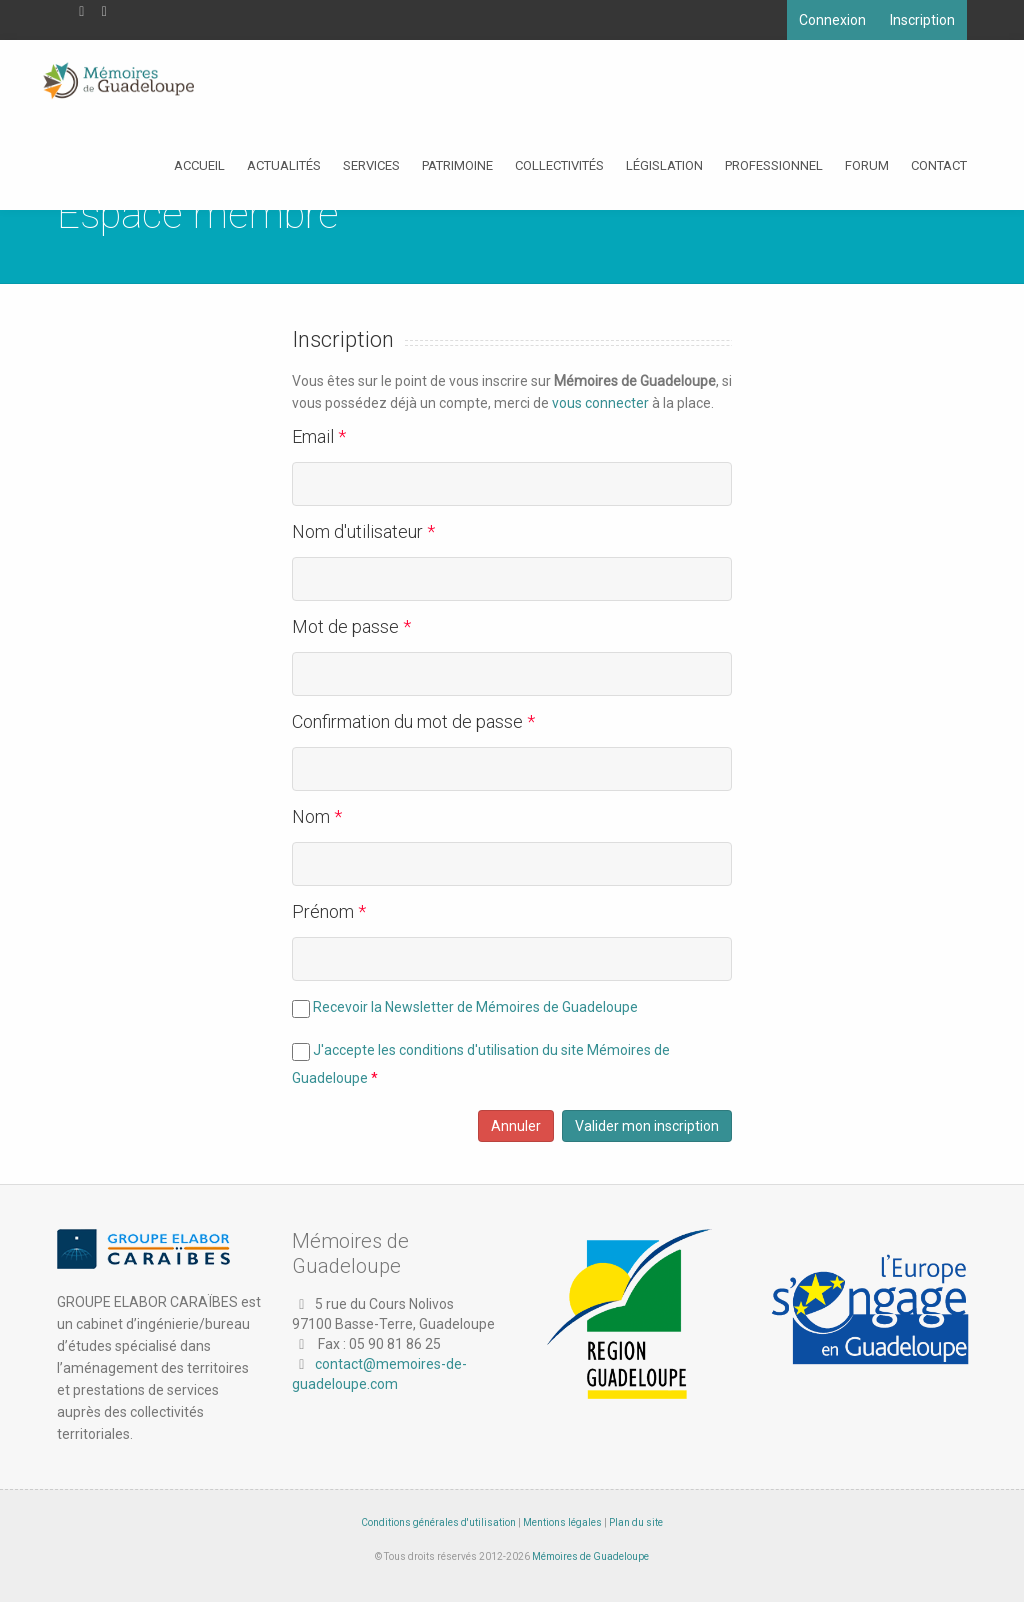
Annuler (516, 1126)
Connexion (832, 20)
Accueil (199, 165)
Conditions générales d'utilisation (438, 1522)
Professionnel (774, 165)
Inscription (922, 20)
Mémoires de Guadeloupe (590, 1556)
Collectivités (559, 165)
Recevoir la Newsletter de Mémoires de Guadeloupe (475, 1007)
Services (371, 165)
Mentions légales (562, 1522)
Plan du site (636, 1522)
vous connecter (600, 403)
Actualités (284, 165)
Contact (939, 165)
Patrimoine (457, 165)
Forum (867, 165)
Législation (664, 165)
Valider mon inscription (647, 1126)
